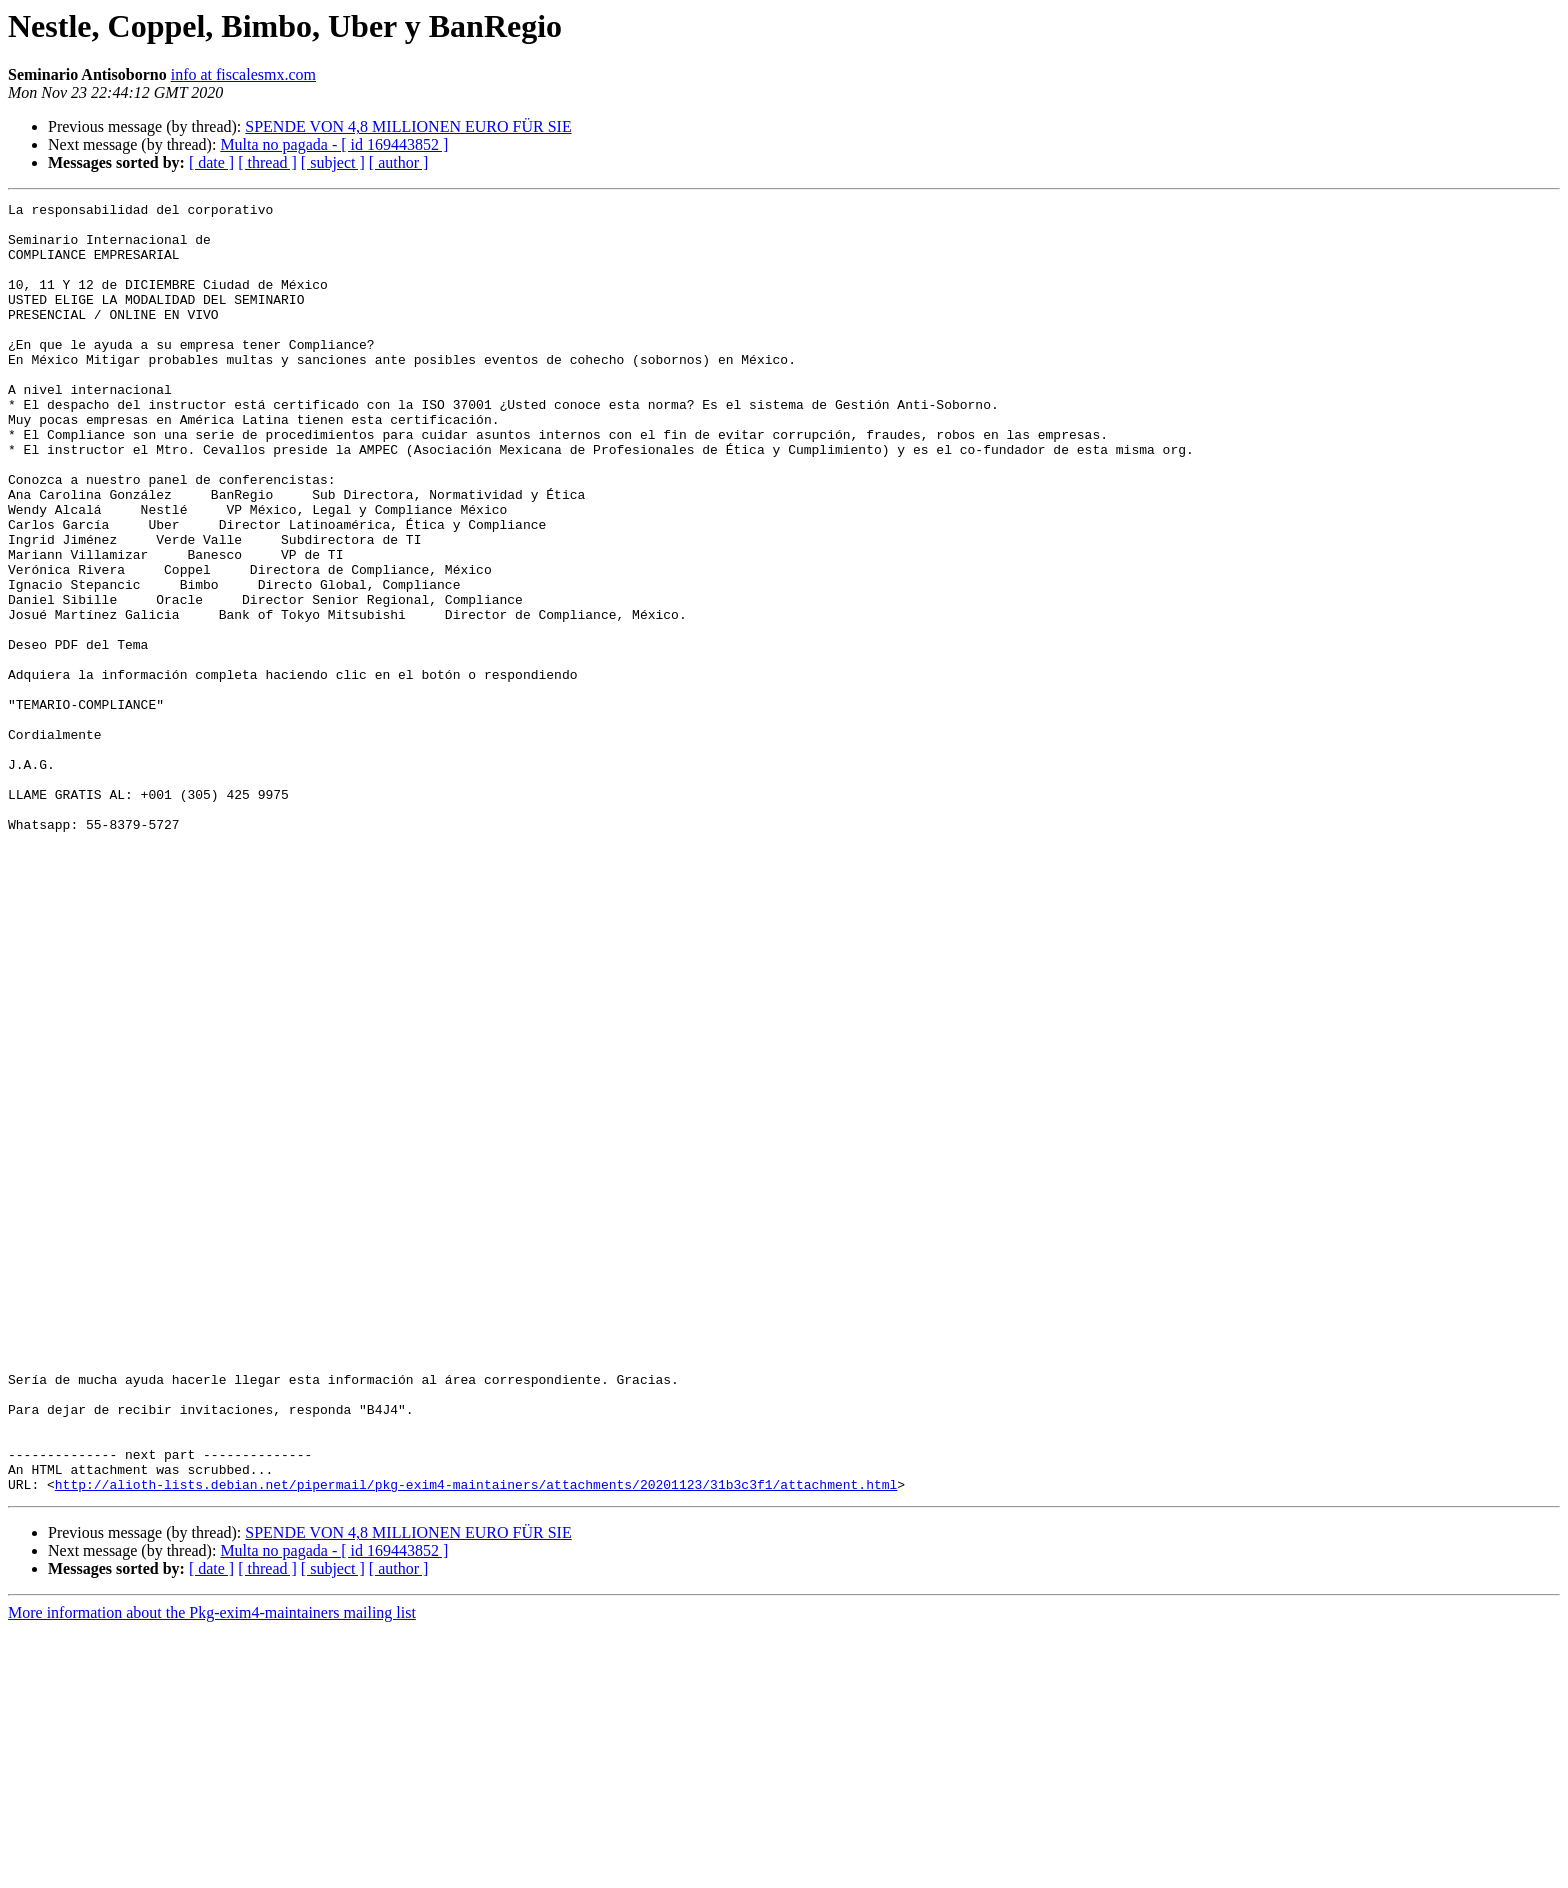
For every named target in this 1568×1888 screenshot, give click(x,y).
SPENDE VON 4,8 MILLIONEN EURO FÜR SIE (408, 126)
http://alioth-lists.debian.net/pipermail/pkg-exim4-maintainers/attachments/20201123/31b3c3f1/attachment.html (476, 1742)
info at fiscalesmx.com (243, 74)
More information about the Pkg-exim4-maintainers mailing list (212, 1870)
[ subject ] (333, 162)
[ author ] (399, 162)
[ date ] (211, 162)
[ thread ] (267, 162)
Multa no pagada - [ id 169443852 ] (334, 144)
